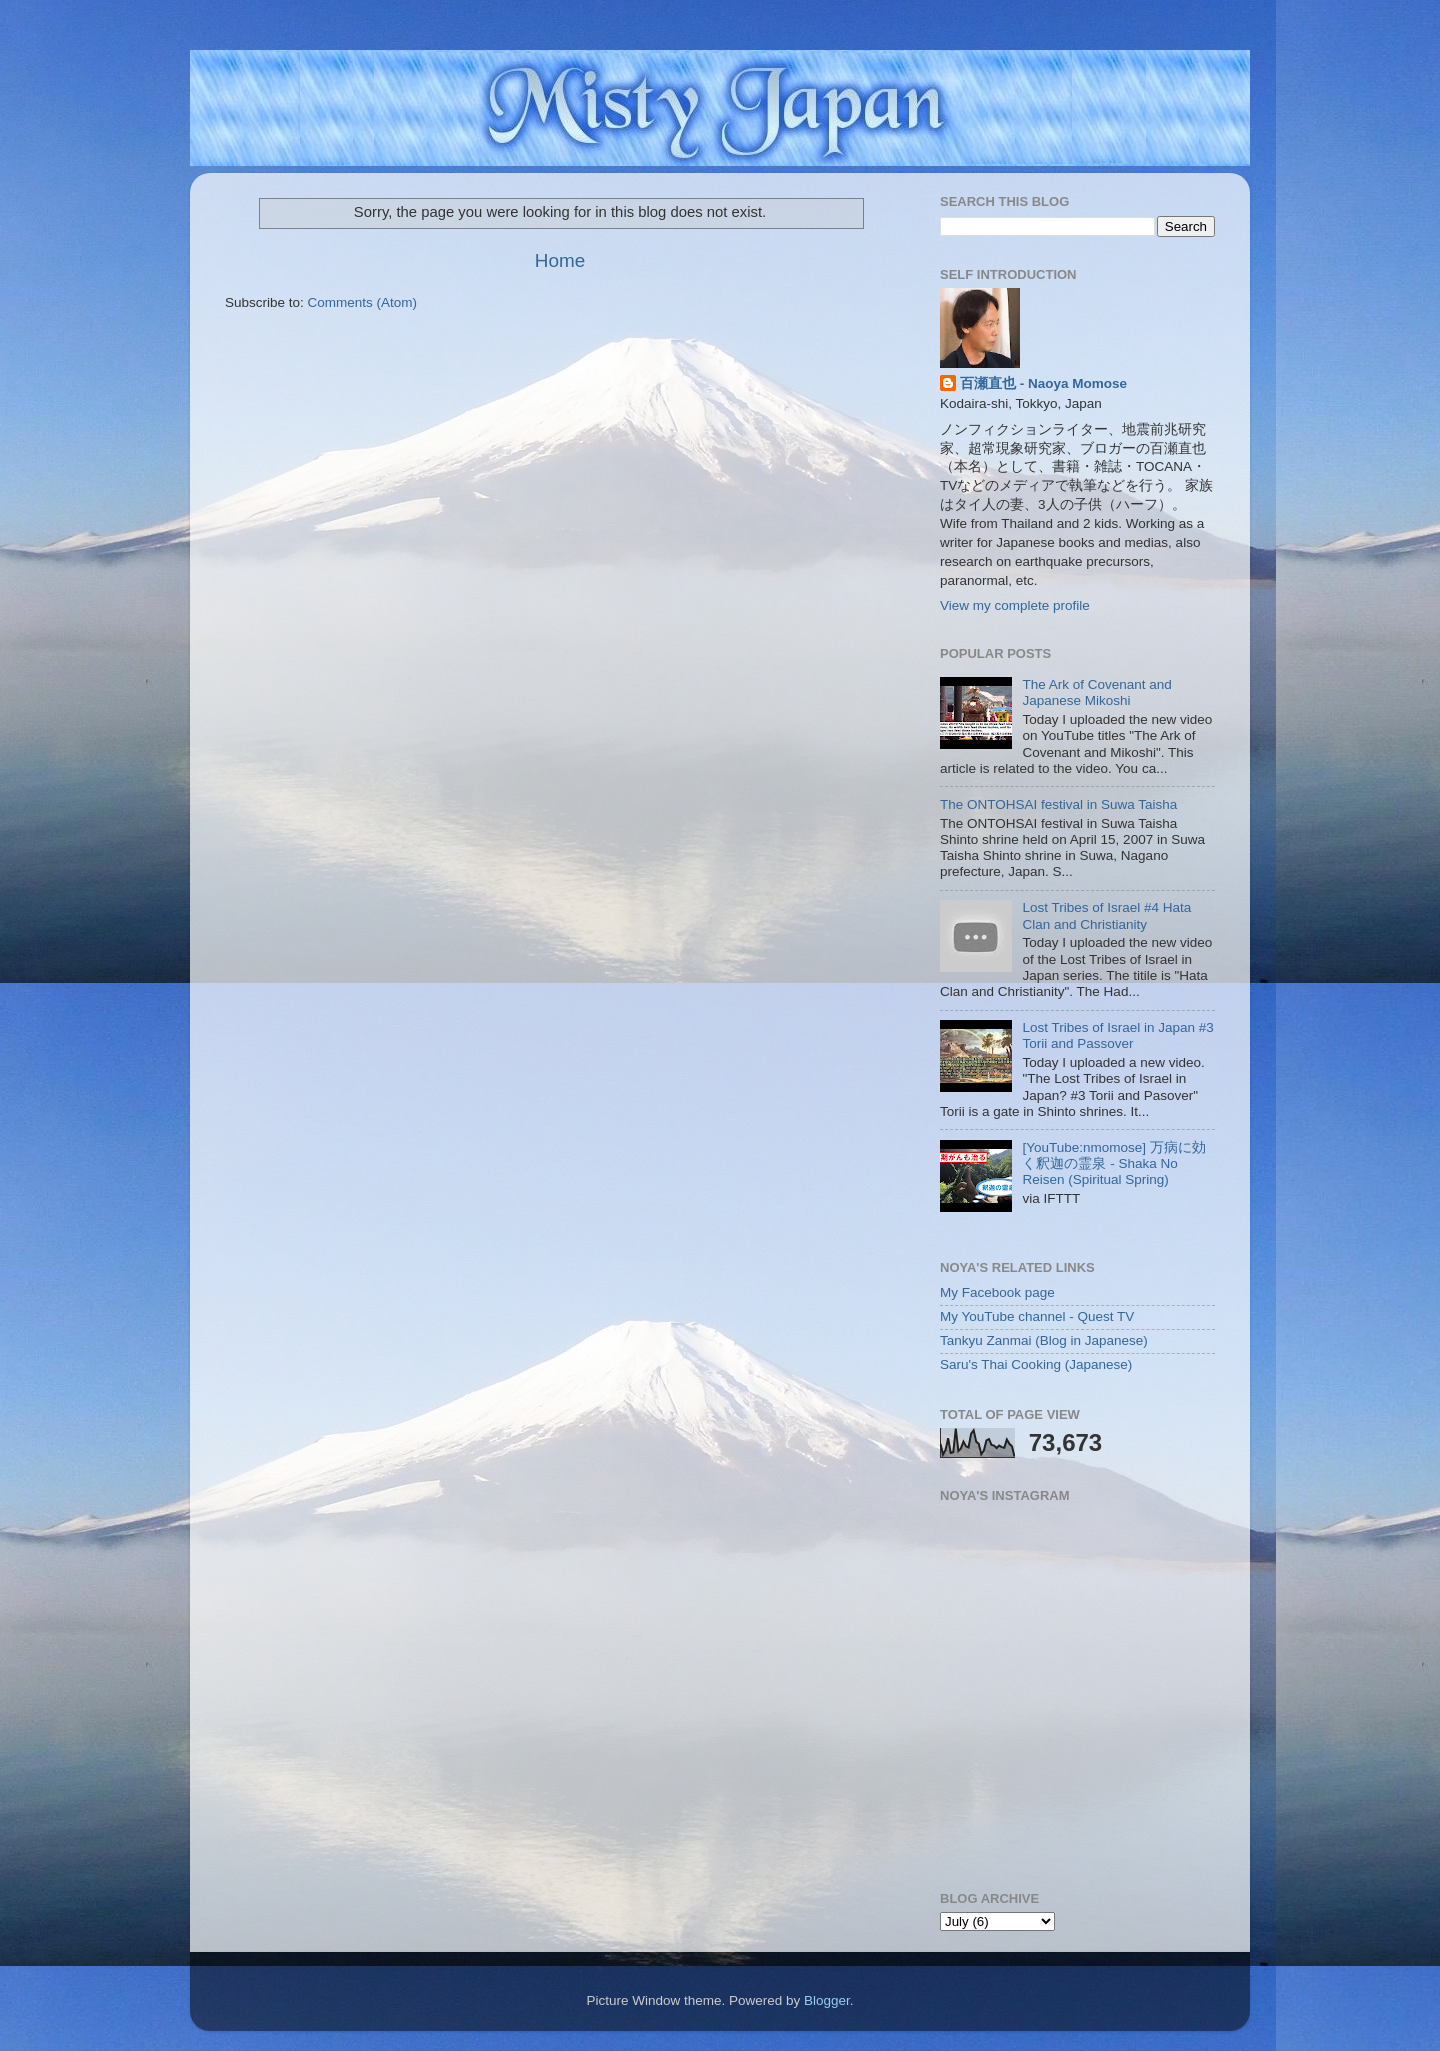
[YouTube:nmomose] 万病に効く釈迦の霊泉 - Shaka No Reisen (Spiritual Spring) (1113, 1163)
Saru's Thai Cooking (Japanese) (1036, 1364)
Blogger (827, 2000)
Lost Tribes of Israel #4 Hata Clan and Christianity (1106, 915)
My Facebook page (997, 1292)
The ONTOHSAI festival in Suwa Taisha (1058, 804)
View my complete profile (1015, 605)
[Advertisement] (560, 373)
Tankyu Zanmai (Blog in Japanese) (1044, 1340)
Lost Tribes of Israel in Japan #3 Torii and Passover (1117, 1035)
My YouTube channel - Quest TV (1037, 1316)
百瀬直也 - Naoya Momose (1043, 383)
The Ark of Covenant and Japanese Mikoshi (1096, 692)
